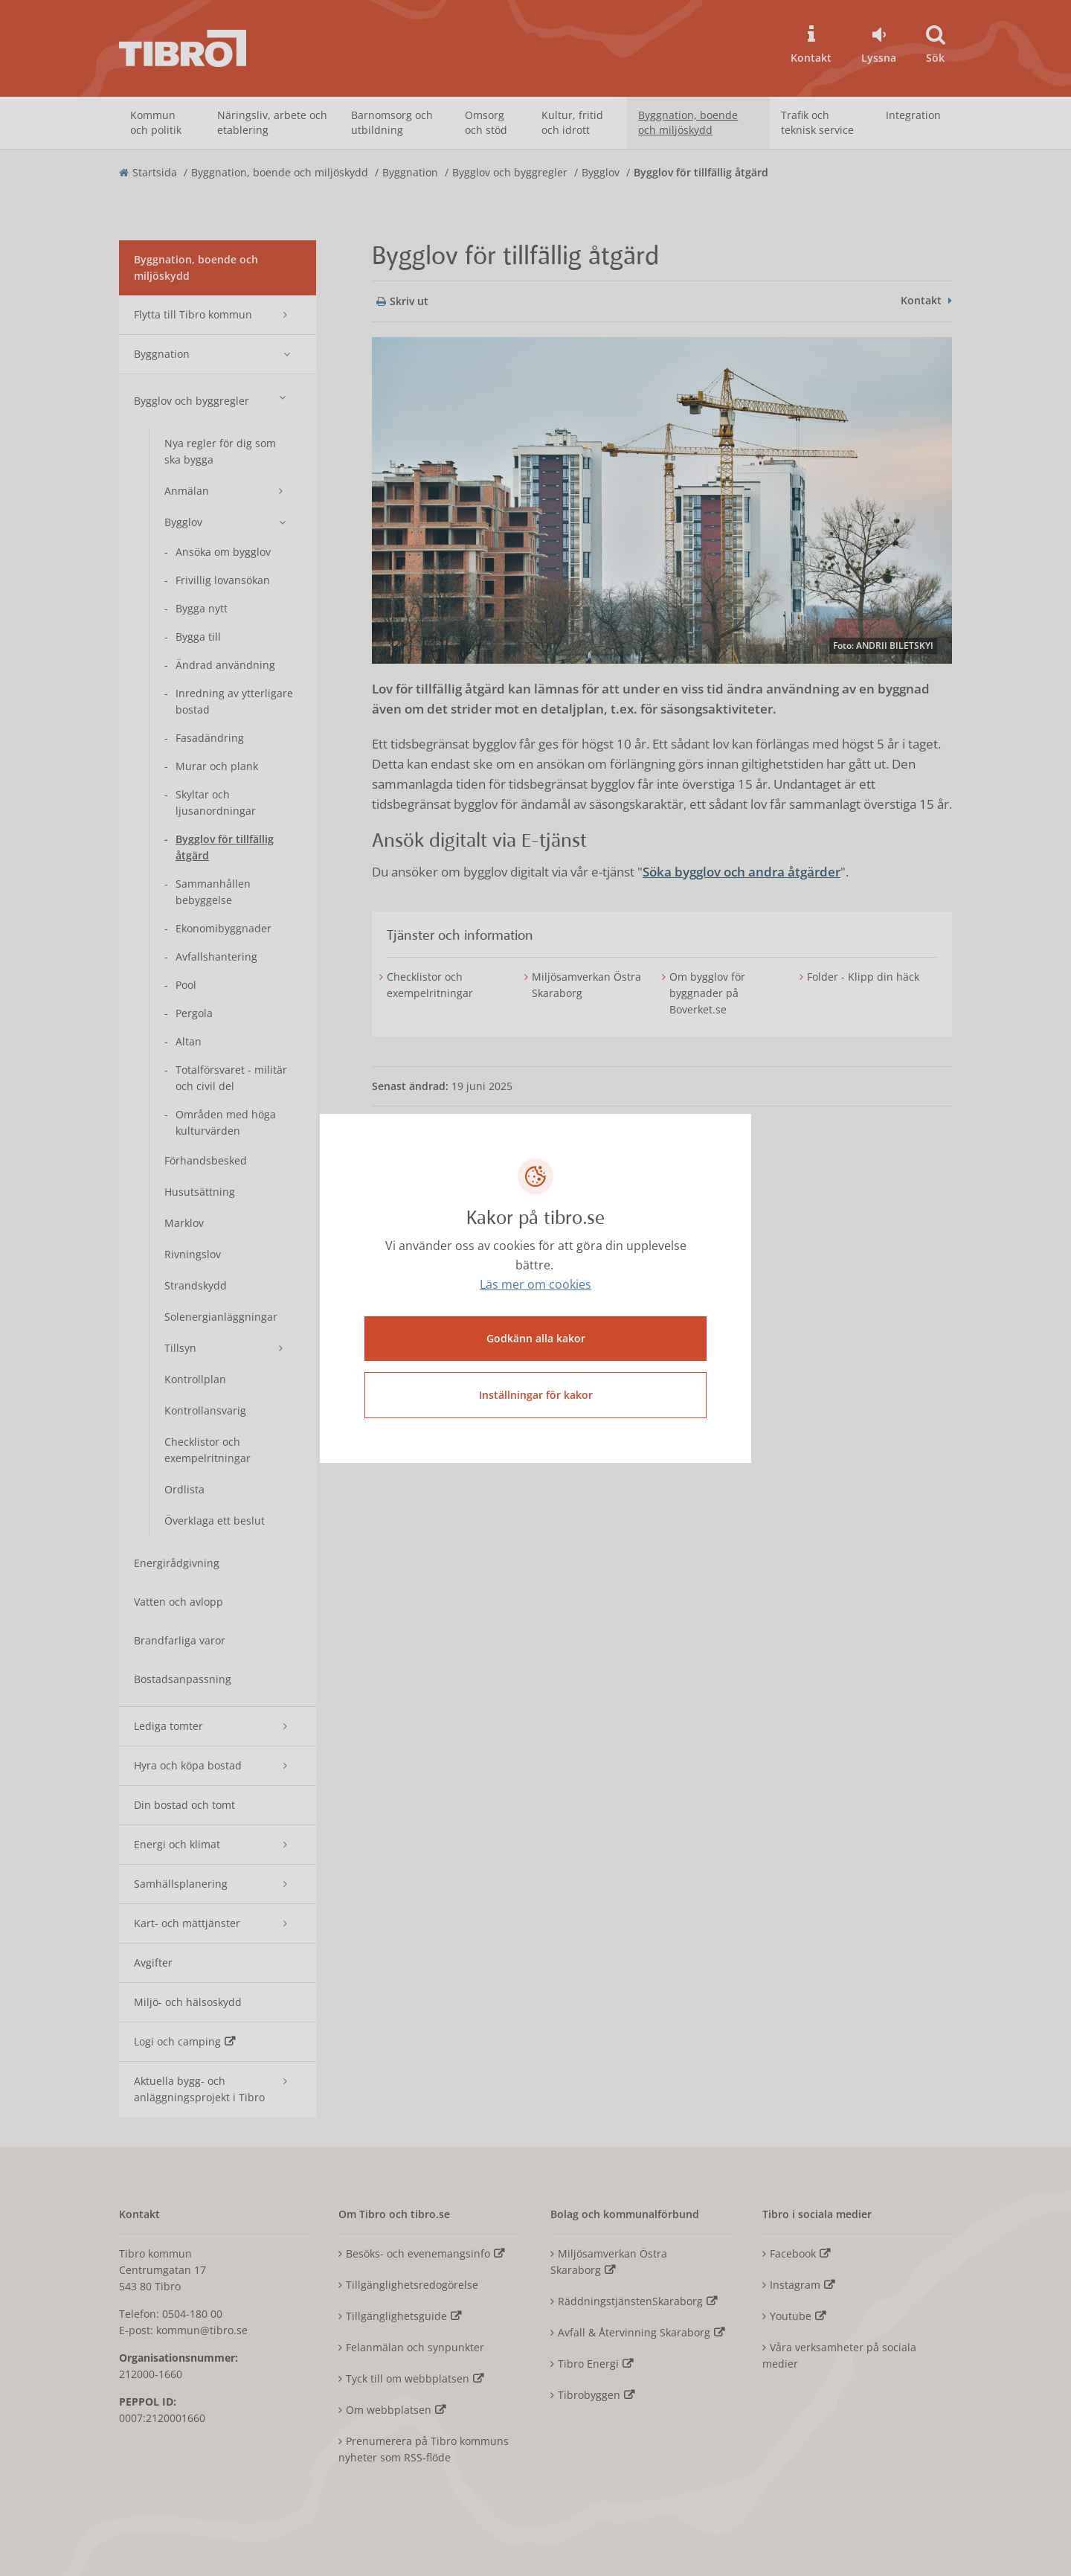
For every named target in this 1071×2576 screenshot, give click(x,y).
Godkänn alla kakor (535, 1338)
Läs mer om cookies (535, 1284)
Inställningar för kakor (536, 1395)
